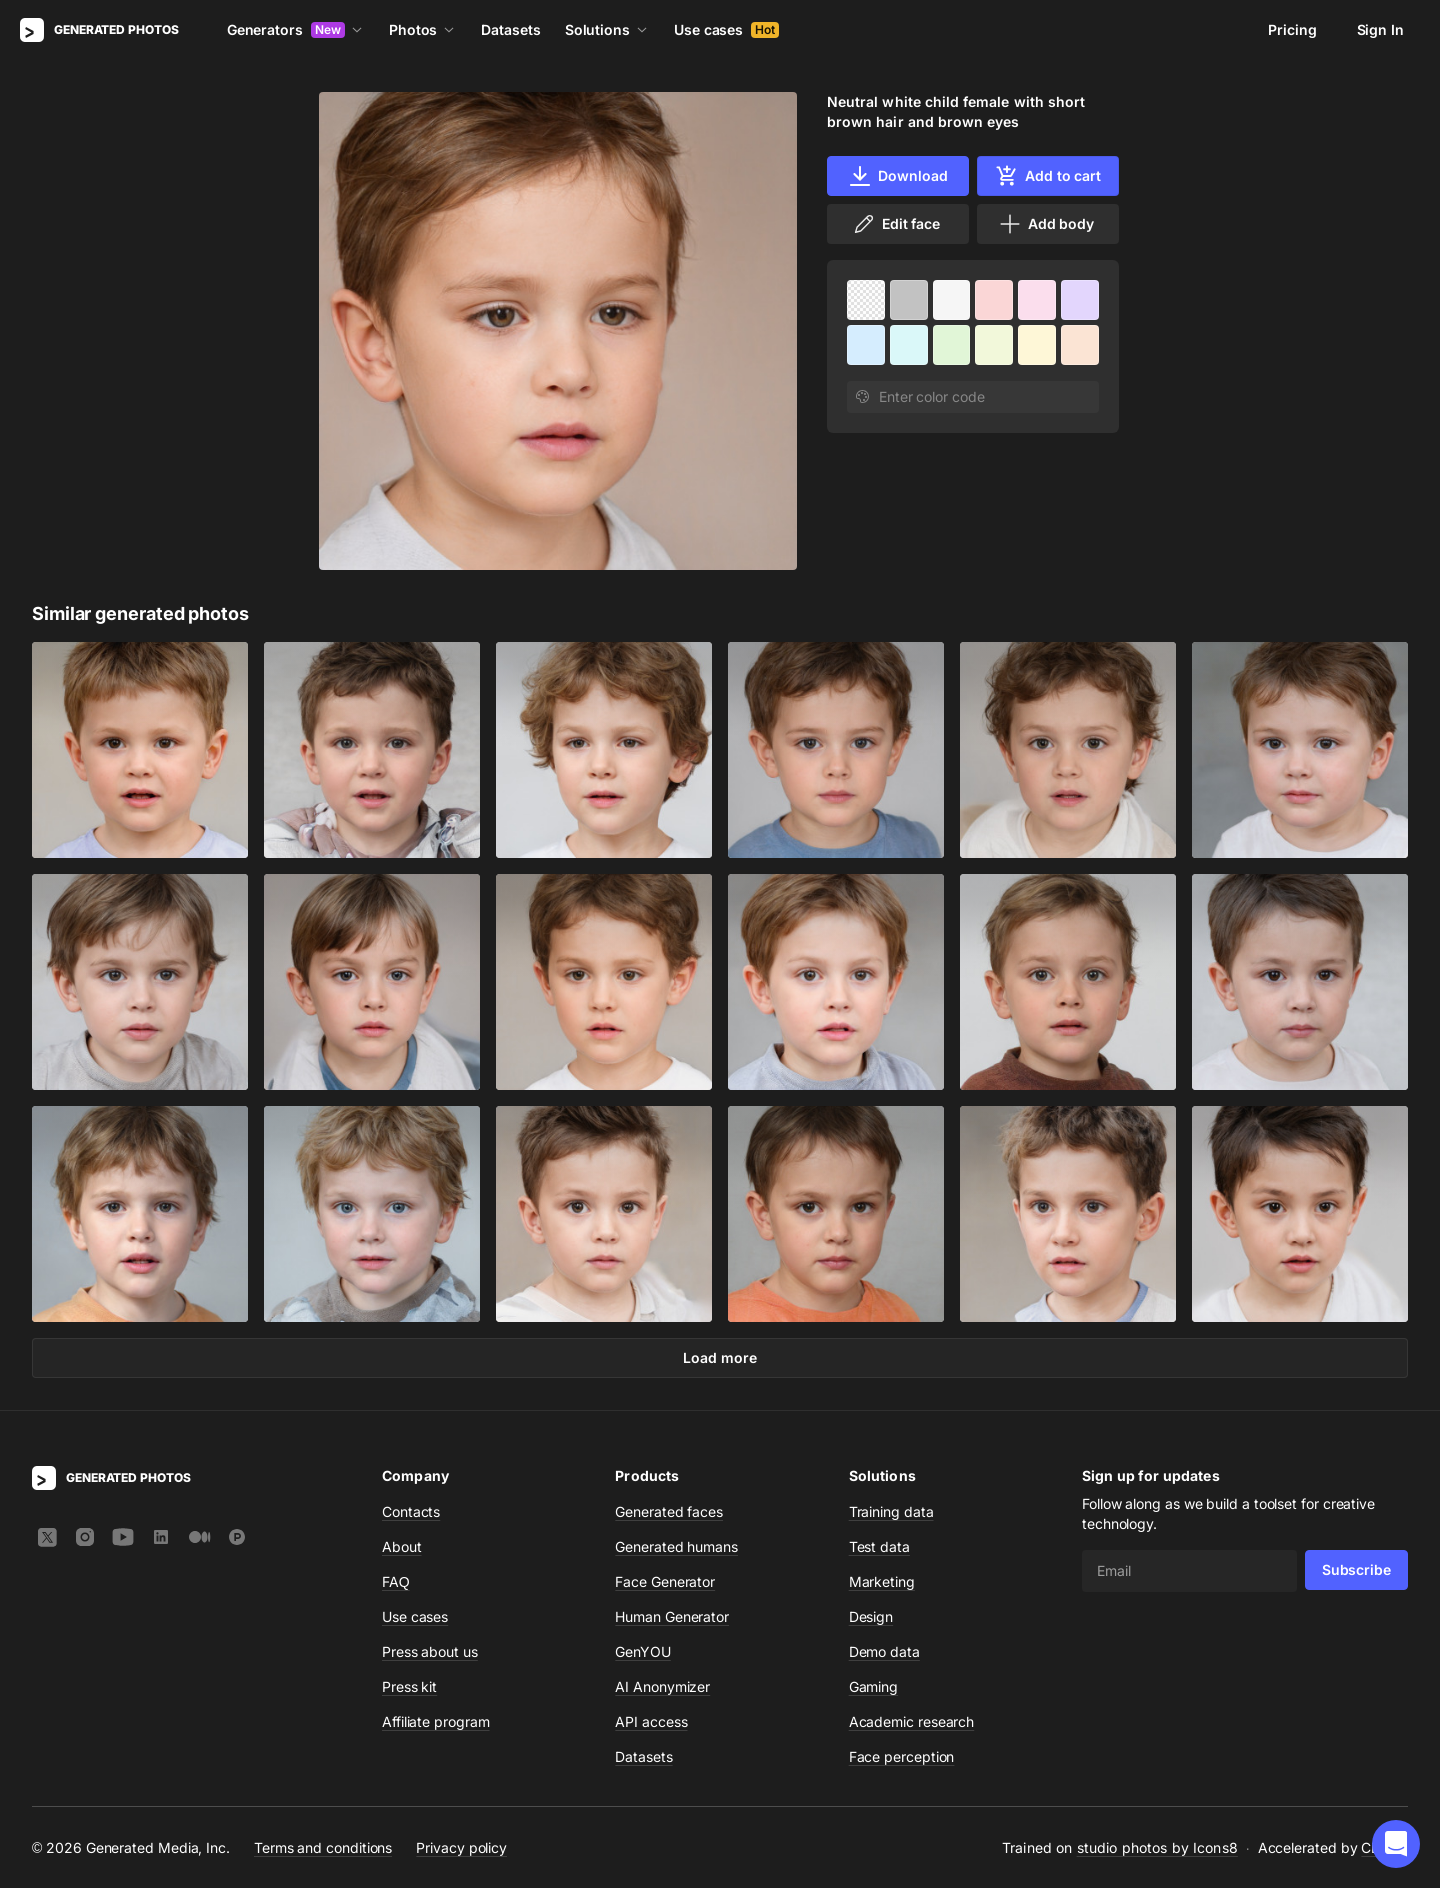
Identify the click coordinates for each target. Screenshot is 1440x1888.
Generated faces (669, 1511)
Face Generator (665, 1581)
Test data (879, 1546)
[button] (1396, 1844)
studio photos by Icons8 (1157, 1847)
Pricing (1292, 29)
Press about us (430, 1651)
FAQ (396, 1581)
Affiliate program (436, 1721)
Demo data (884, 1651)
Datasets (510, 29)
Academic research (912, 1721)
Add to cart (1048, 176)
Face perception (902, 1756)
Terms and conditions (323, 1847)
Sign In (1380, 29)
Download (897, 176)
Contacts (411, 1511)
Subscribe (1356, 1569)
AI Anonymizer (662, 1686)
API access (651, 1721)
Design (871, 1616)
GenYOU (643, 1651)
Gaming (874, 1686)
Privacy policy (461, 1847)
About (402, 1546)
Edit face (896, 224)
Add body (1046, 224)
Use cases (726, 29)
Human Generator (672, 1616)
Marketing (882, 1581)
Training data (891, 1511)
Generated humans (676, 1546)
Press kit (409, 1686)
